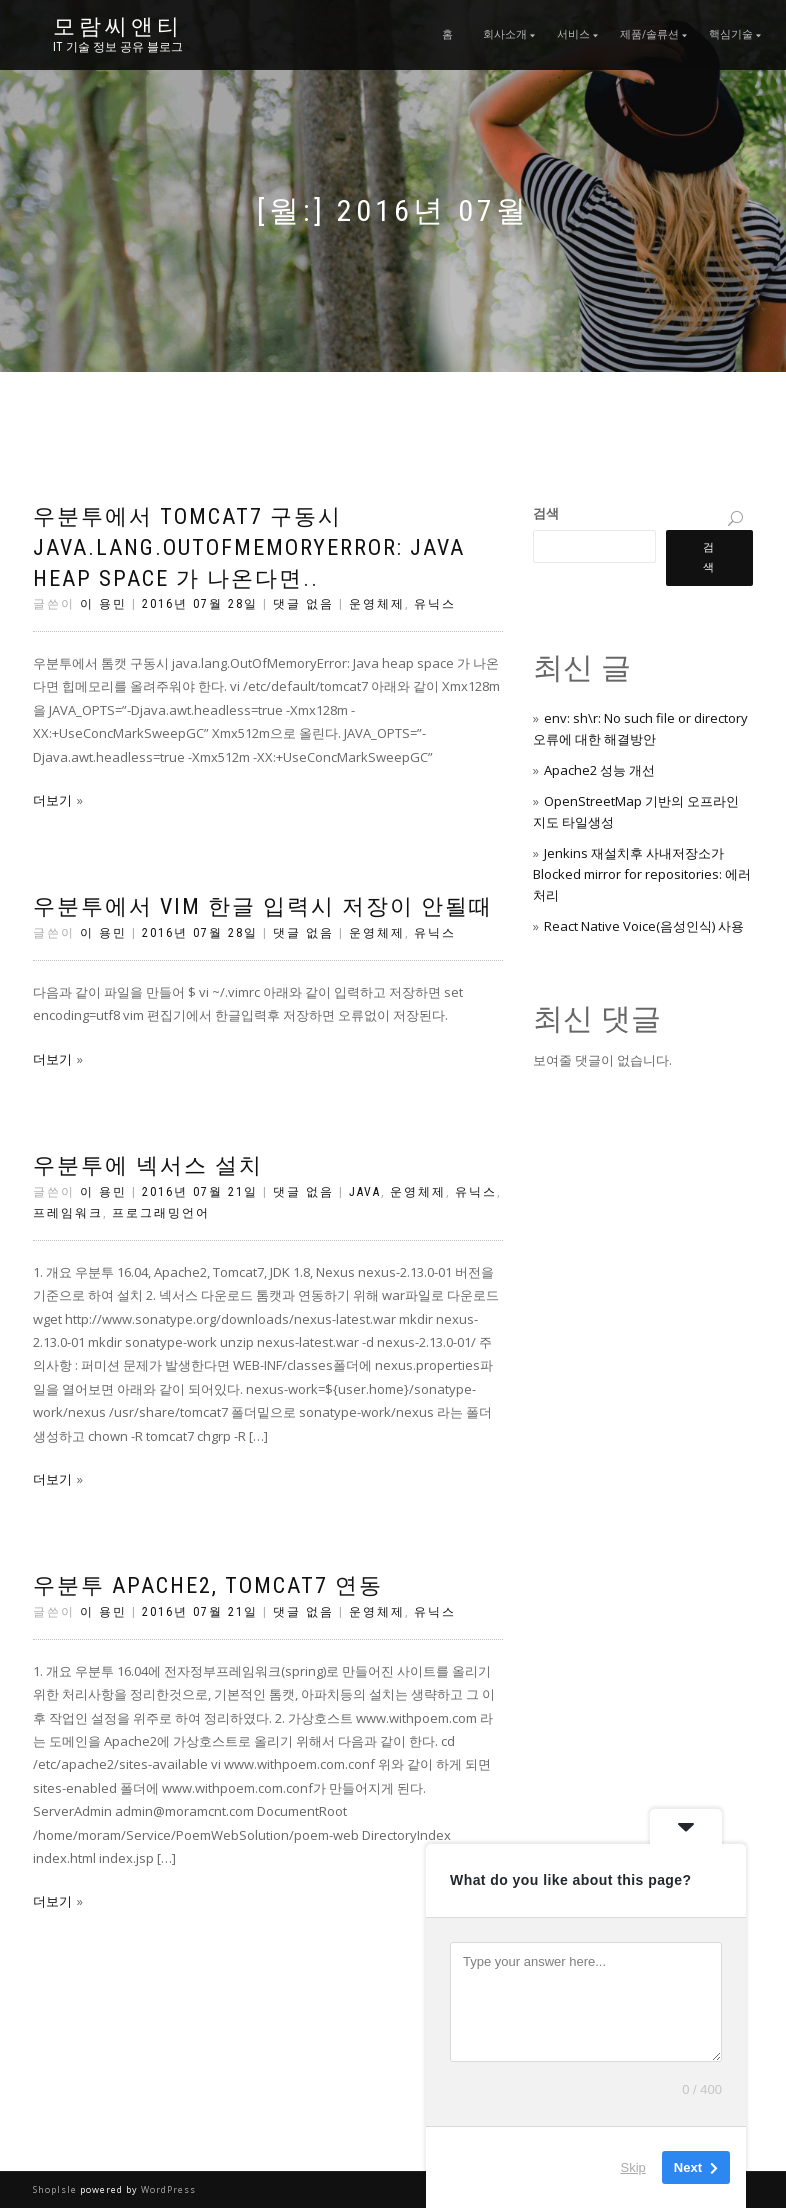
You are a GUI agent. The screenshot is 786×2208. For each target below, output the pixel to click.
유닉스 (435, 604)
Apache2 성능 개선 (599, 770)
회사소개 (505, 34)
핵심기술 (731, 34)
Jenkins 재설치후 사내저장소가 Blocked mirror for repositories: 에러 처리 (642, 874)
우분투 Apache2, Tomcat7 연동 (208, 1585)
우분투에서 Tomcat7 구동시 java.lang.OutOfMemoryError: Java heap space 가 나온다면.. (249, 547)
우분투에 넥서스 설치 (148, 1165)
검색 (546, 513)
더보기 (52, 800)
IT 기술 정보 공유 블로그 (118, 47)
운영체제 (377, 604)
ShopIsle (56, 2189)
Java (365, 1192)
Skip (633, 2167)
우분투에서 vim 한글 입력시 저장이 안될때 (263, 906)
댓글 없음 (303, 604)
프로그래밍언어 (161, 1213)
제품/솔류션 (649, 34)
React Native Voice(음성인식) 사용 (644, 926)
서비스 (573, 34)
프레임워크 (68, 1213)
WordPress (167, 2189)
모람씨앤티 (118, 27)
